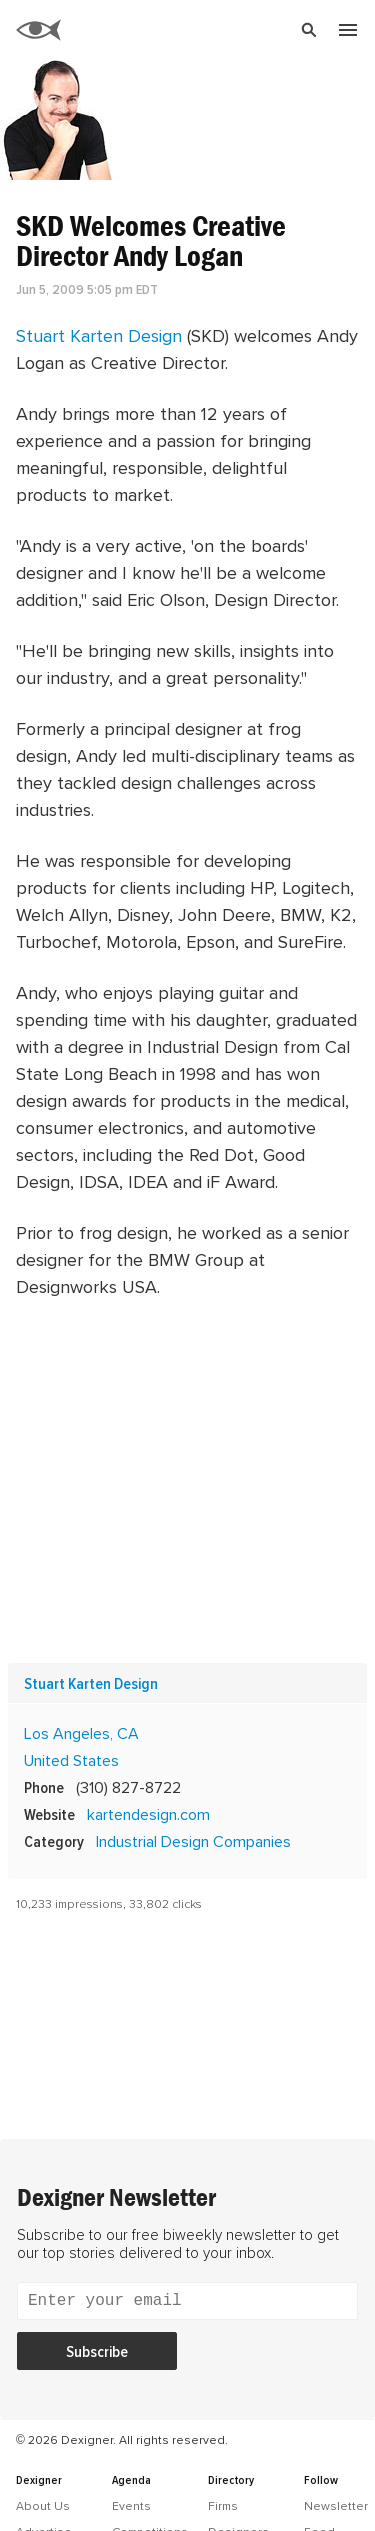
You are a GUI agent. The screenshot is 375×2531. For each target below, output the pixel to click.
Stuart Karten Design (99, 335)
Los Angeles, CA (81, 1733)
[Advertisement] (187, 1481)
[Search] (208, 30)
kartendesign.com (148, 1814)
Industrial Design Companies (193, 1841)
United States (71, 1760)
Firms (223, 2506)
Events (131, 2506)
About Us (43, 2506)
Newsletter (336, 2506)
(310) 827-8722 (128, 1787)
